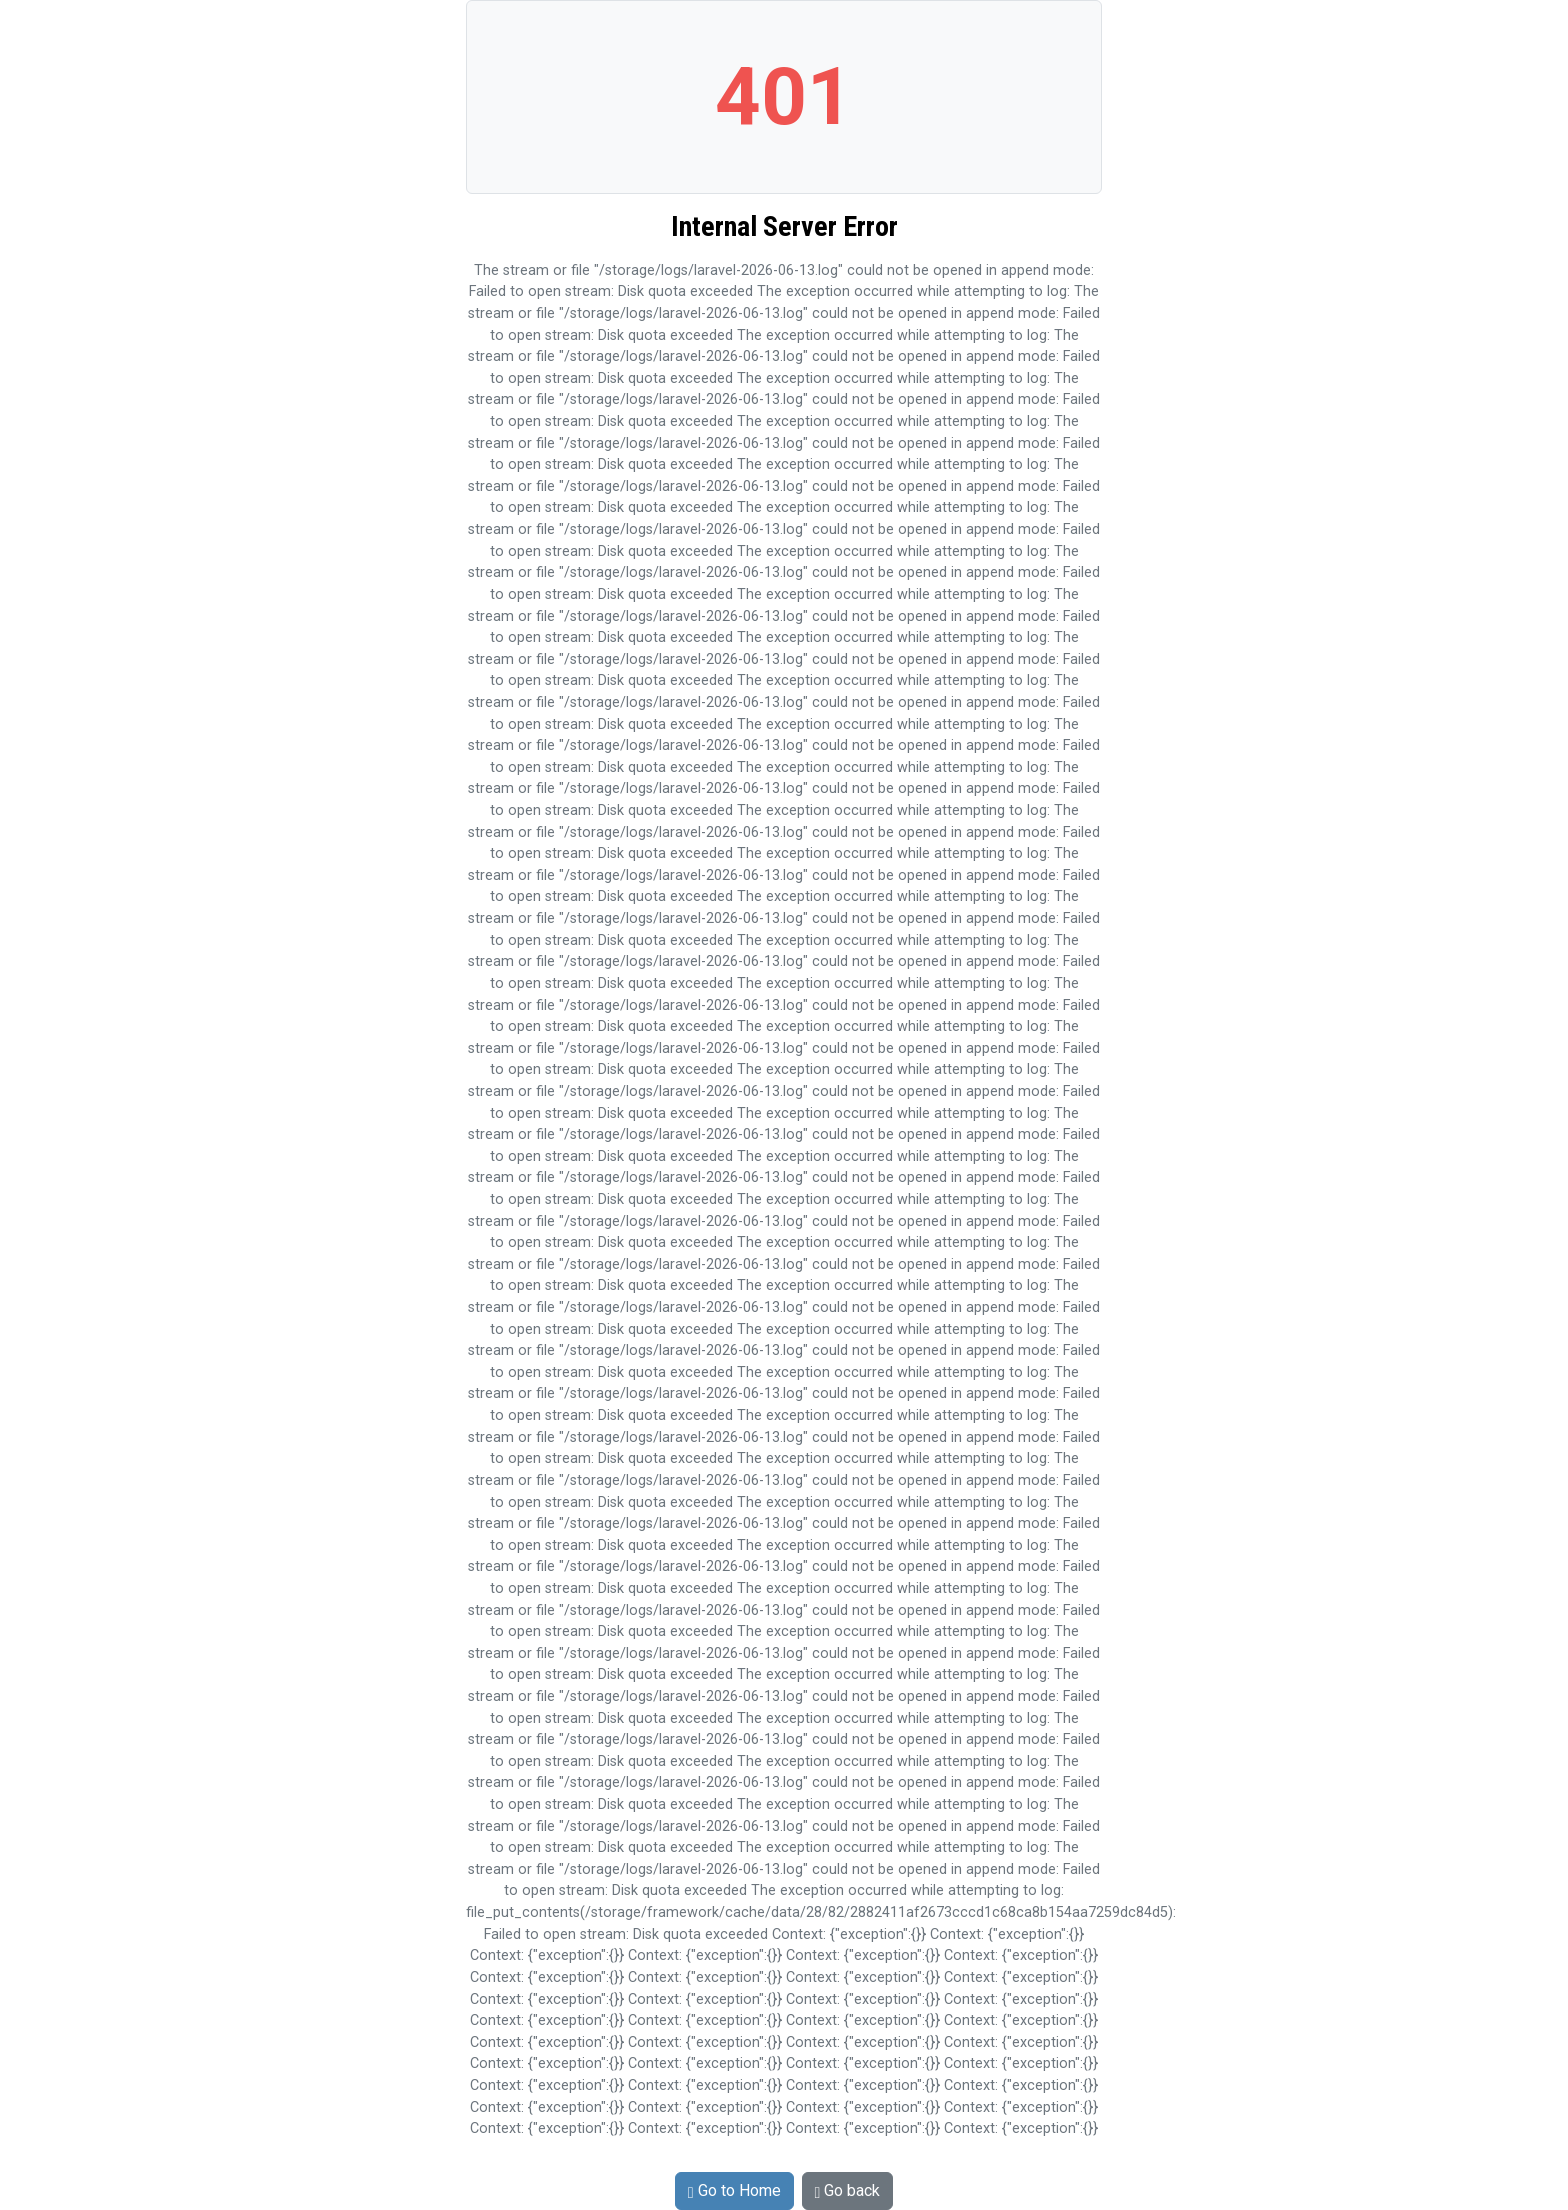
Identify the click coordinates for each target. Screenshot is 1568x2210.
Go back (848, 2190)
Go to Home (734, 2190)
